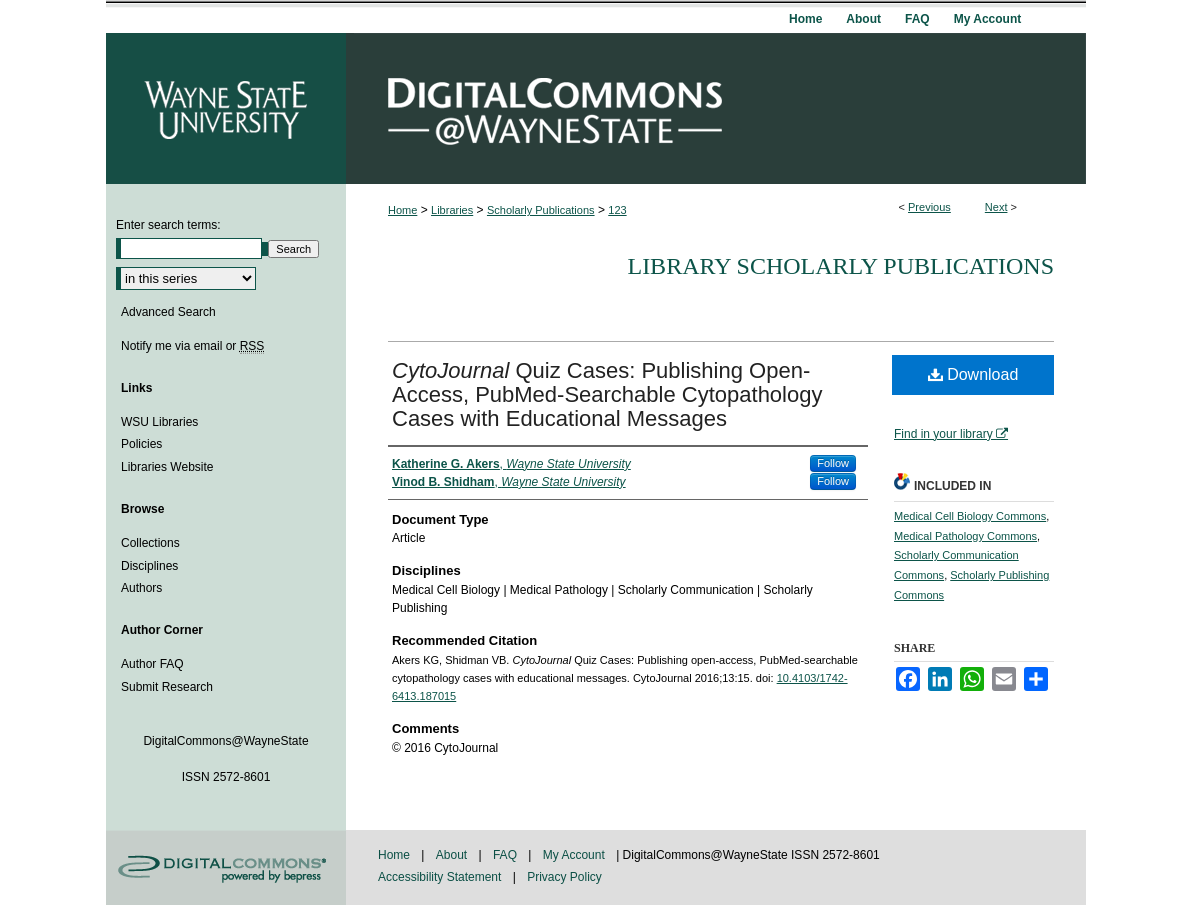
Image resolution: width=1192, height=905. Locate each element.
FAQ (506, 855)
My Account (575, 855)
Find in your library (951, 434)
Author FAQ (152, 664)
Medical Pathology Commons (965, 536)
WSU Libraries (159, 422)
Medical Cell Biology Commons (970, 516)
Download (973, 374)
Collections (150, 543)
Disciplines (149, 566)
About (453, 855)
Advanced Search (168, 312)
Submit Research (167, 687)
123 (617, 210)
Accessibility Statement (441, 877)
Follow (833, 463)
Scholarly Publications (541, 210)
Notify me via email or (192, 346)
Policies (141, 444)
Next (996, 207)
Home (402, 210)
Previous (929, 207)
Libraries (452, 210)
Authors (141, 588)
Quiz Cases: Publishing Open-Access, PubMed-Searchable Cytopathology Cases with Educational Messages (607, 394)
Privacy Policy (564, 877)
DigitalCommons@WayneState (716, 108)
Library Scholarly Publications (840, 266)
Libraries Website (167, 467)
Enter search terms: (168, 225)
